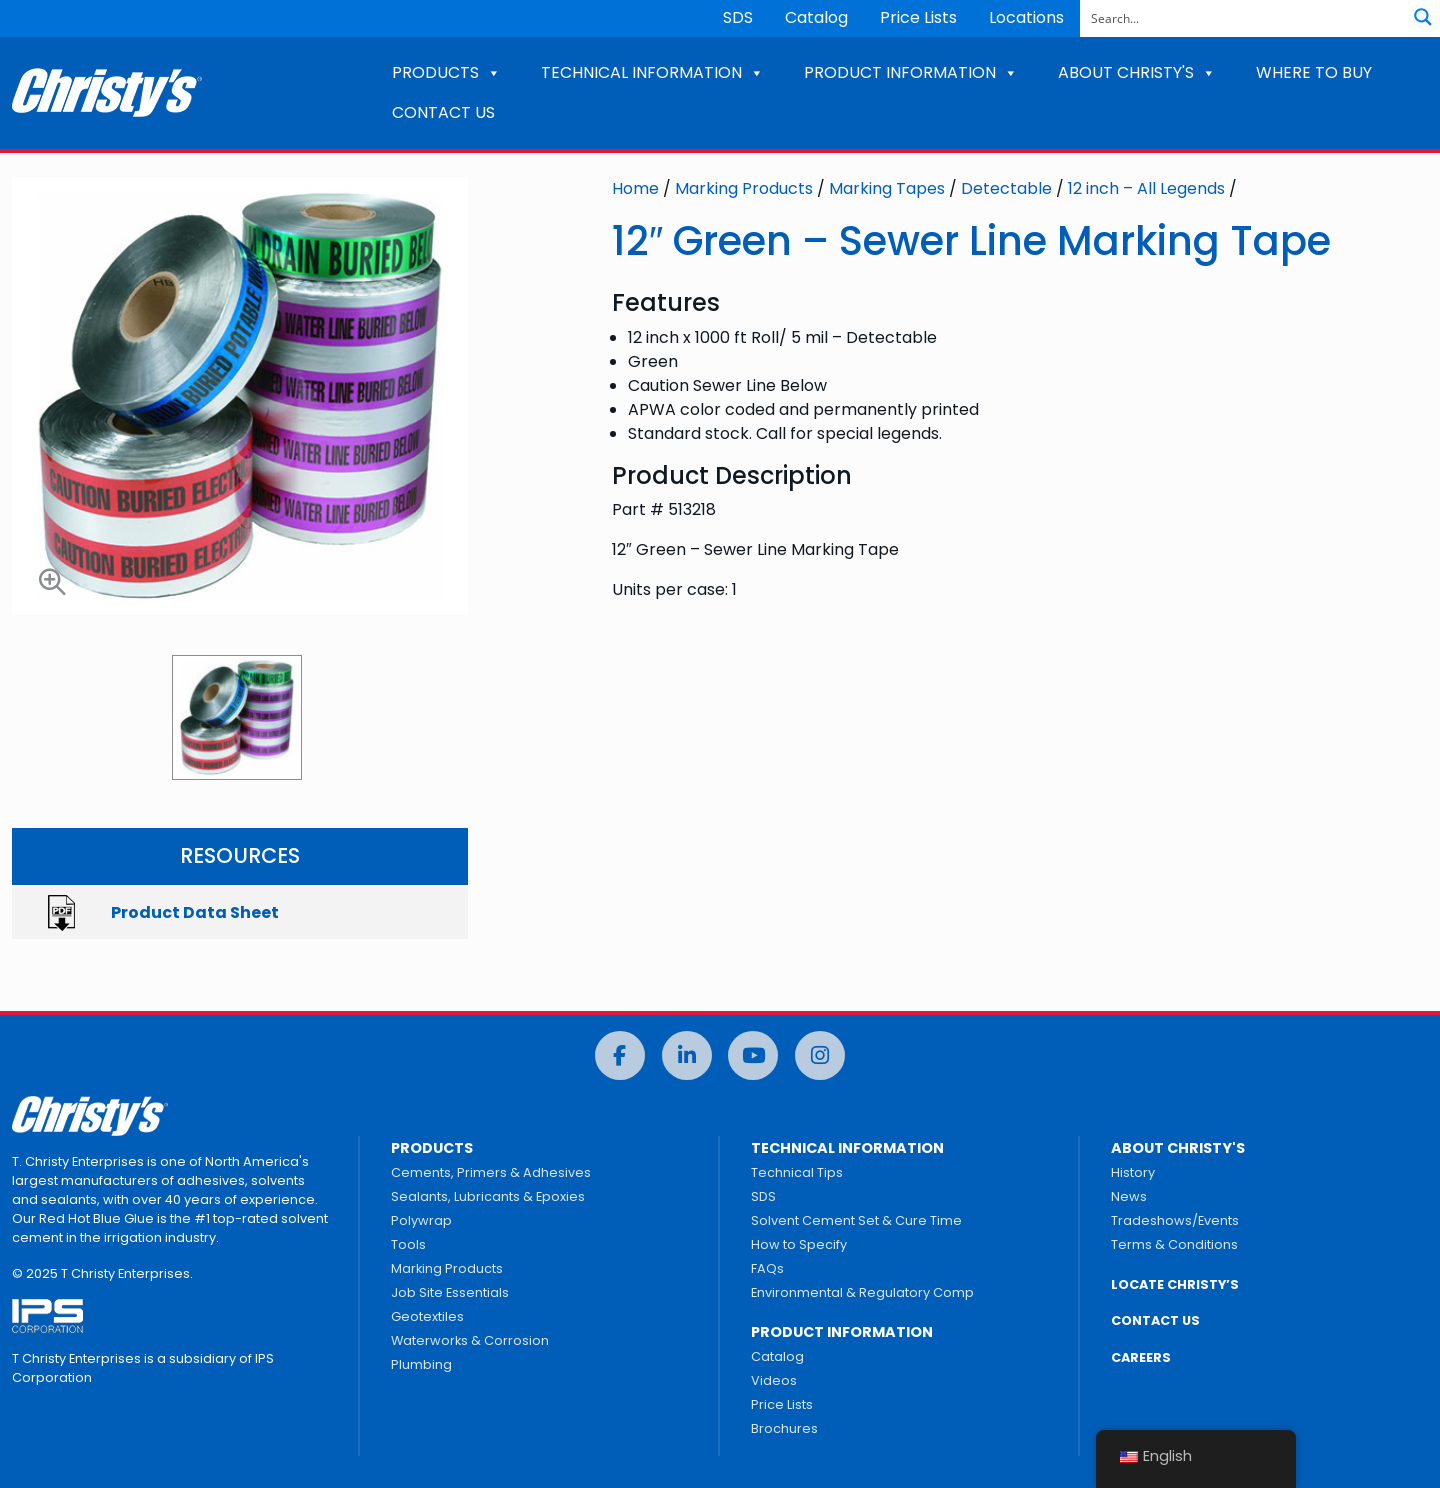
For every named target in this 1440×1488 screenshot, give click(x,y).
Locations (1026, 17)
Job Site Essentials (450, 1292)
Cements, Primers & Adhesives (491, 1172)
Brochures (784, 1428)
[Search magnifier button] (1423, 17)
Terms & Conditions (1174, 1244)
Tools (408, 1244)
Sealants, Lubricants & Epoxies (488, 1196)
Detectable (1006, 188)
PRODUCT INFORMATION (911, 72)
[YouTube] (753, 1055)
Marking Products (744, 188)
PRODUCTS (446, 72)
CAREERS (1141, 1357)
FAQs (767, 1268)
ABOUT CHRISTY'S (1137, 72)
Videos (774, 1380)
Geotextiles (427, 1316)
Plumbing (421, 1364)
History (1133, 1172)
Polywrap (421, 1220)
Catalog (816, 17)
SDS (738, 17)
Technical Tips (797, 1172)
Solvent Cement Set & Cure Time (856, 1220)
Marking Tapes (887, 188)
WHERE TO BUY (1314, 72)
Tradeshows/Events (1175, 1220)
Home (635, 188)
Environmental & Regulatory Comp (862, 1292)
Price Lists (918, 17)
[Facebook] (620, 1055)
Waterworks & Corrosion (470, 1340)
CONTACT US (443, 112)
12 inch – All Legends (1146, 188)
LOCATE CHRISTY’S (1175, 1284)
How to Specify (799, 1244)
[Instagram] (820, 1055)
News (1129, 1196)
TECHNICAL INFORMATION (652, 72)
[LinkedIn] (687, 1055)
